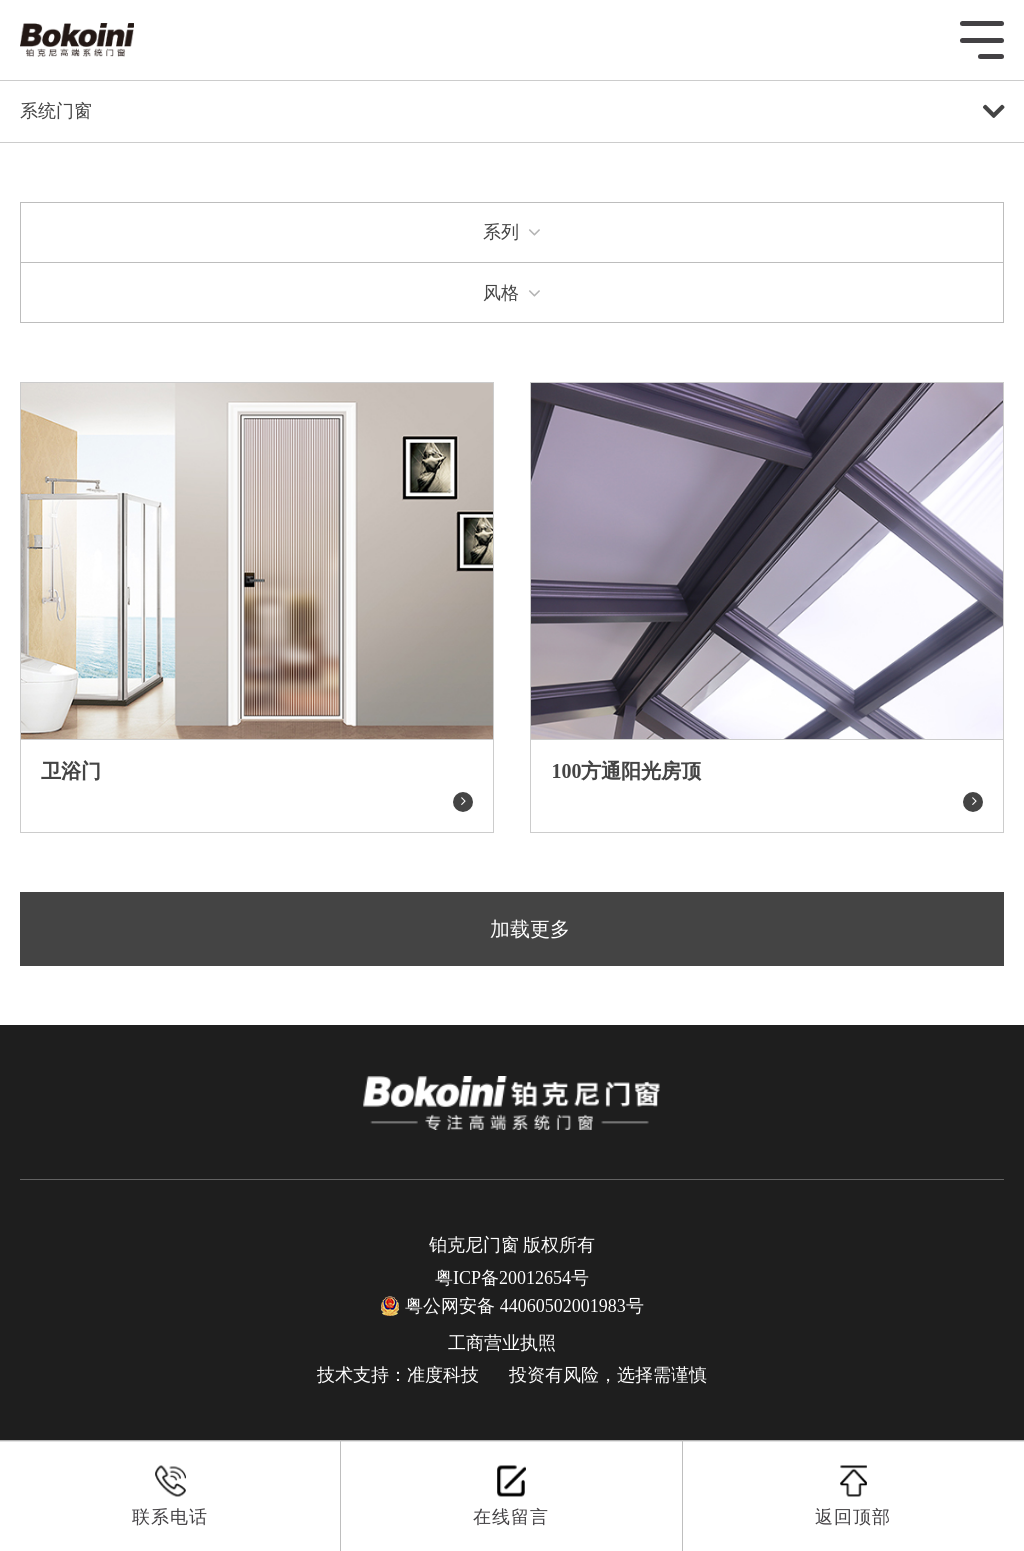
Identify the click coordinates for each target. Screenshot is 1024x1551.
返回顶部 (853, 1495)
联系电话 (170, 1495)
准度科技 (443, 1375)
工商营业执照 (502, 1343)
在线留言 (511, 1495)
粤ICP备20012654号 (512, 1278)
